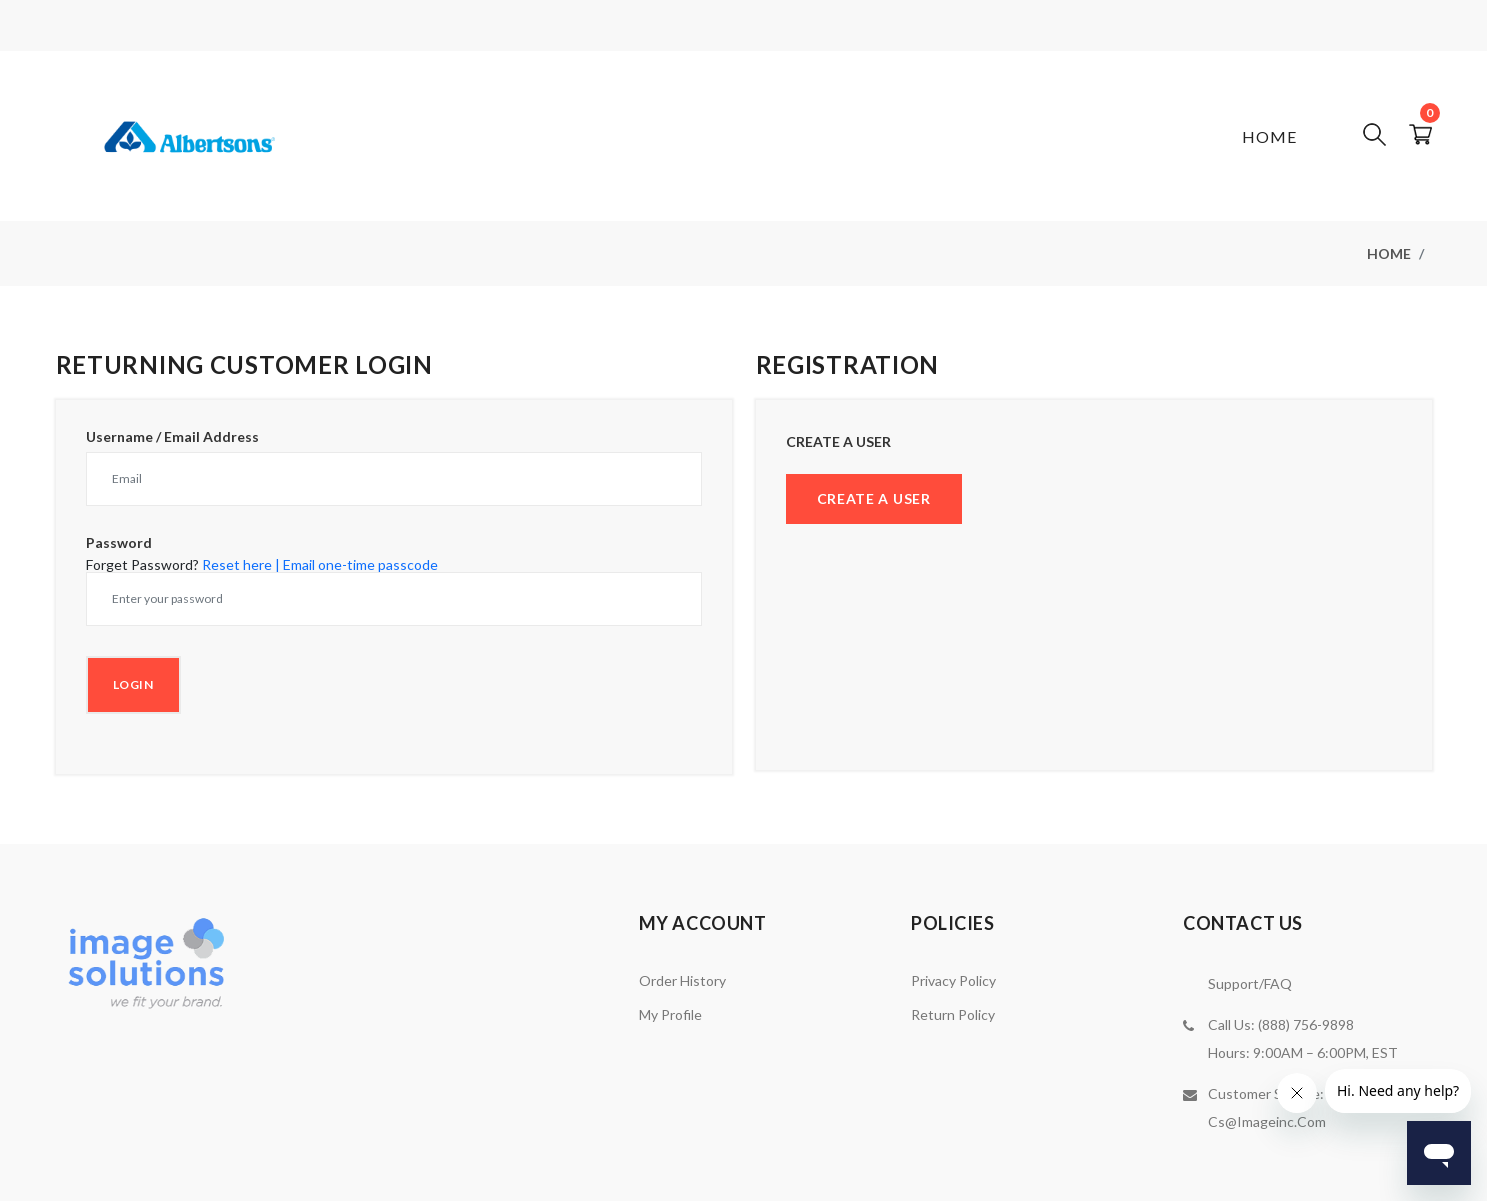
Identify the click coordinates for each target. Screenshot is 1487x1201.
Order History (682, 980)
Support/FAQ (1250, 983)
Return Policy (953, 1014)
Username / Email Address (172, 437)
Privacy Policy (953, 980)
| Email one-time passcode (356, 564)
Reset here (237, 564)
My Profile (670, 1014)
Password (119, 543)
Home (1269, 136)
